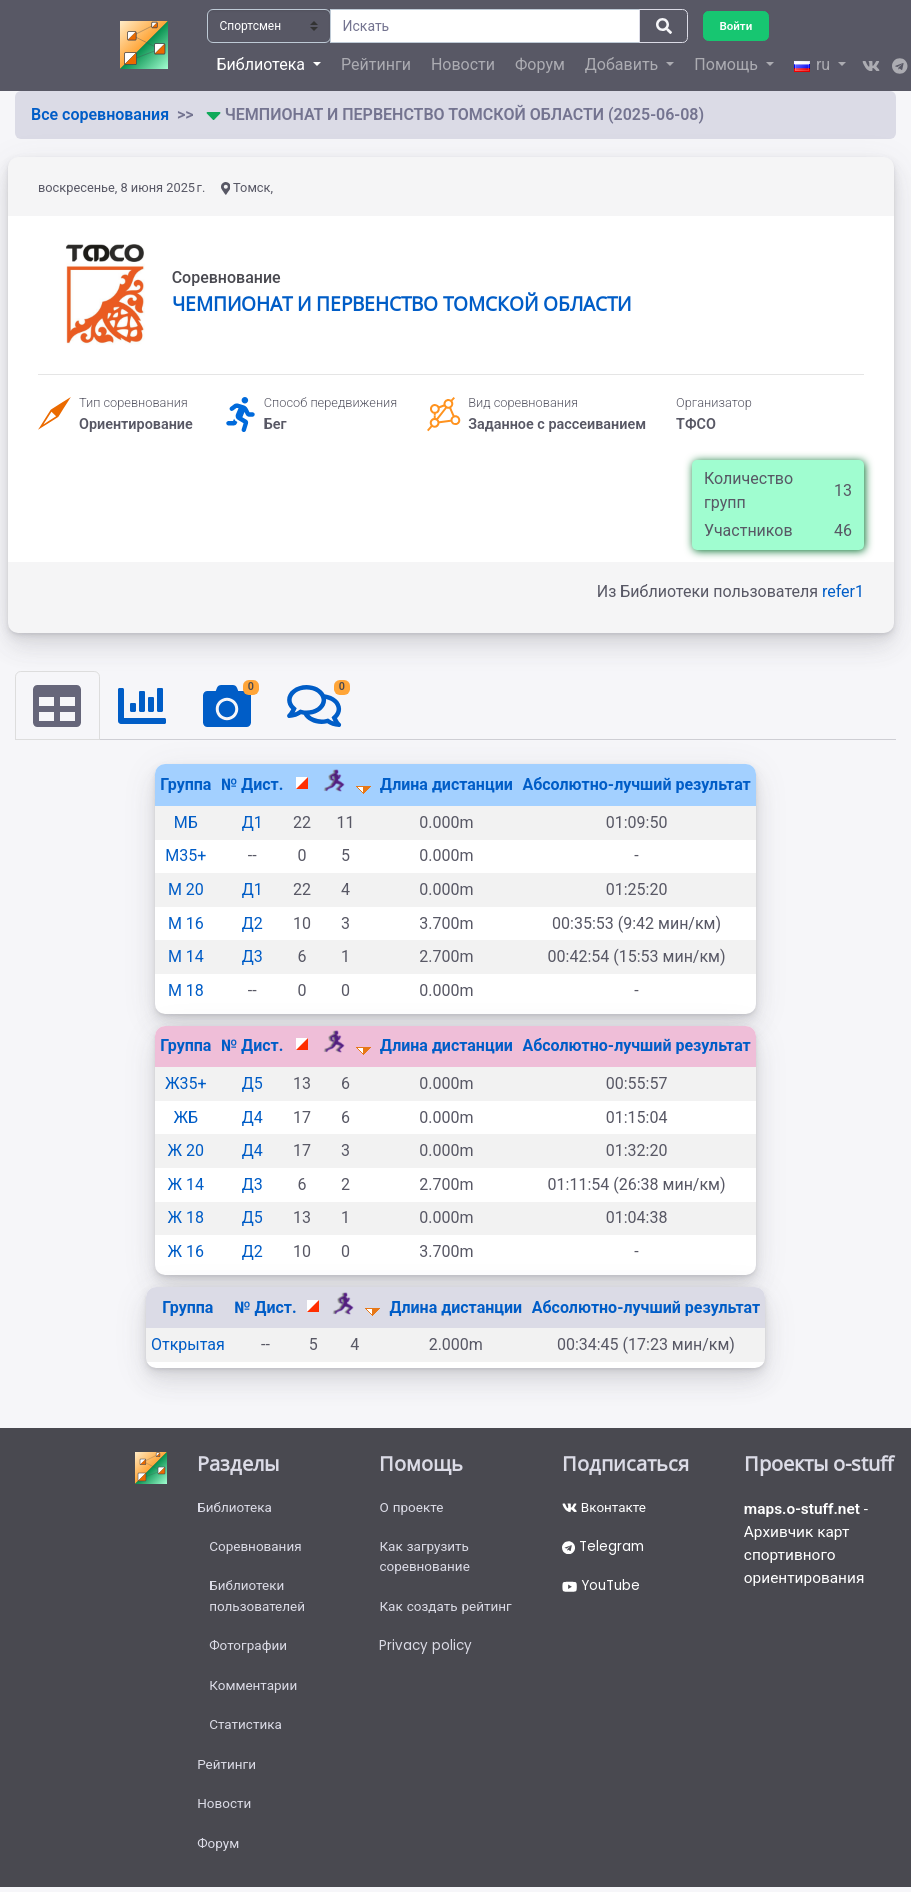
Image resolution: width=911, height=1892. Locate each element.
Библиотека (235, 1509)
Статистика (246, 1735)
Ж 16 (186, 1252)
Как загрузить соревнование (426, 1560)
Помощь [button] (727, 64)
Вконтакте (605, 1509)
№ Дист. (252, 785)
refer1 (843, 591)
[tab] (58, 706)
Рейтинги (376, 64)
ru (814, 64)
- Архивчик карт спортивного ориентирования (808, 1546)
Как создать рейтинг (447, 1612)
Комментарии (254, 1694)
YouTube (603, 1591)
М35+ (185, 856)
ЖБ (186, 1117)
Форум (540, 64)
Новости (463, 64)
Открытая (188, 1345)
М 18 (186, 991)
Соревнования (257, 1550)
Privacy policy (426, 1653)
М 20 (186, 890)
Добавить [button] (623, 64)
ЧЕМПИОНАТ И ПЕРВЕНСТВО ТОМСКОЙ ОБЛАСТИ (401, 303)
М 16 (186, 923)
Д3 (252, 957)
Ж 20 (186, 1151)
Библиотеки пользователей (258, 1601)
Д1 (252, 823)
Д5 (252, 1084)
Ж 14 (186, 1185)
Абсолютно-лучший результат (636, 785)
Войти (737, 25)
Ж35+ (186, 1084)
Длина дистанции (446, 785)
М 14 (186, 957)
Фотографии (249, 1653)
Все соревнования (100, 114)
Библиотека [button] (263, 64)
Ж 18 (186, 1218)
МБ (186, 823)
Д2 (252, 923)
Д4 (252, 1117)
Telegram (605, 1550)
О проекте (412, 1509)
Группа (185, 785)
